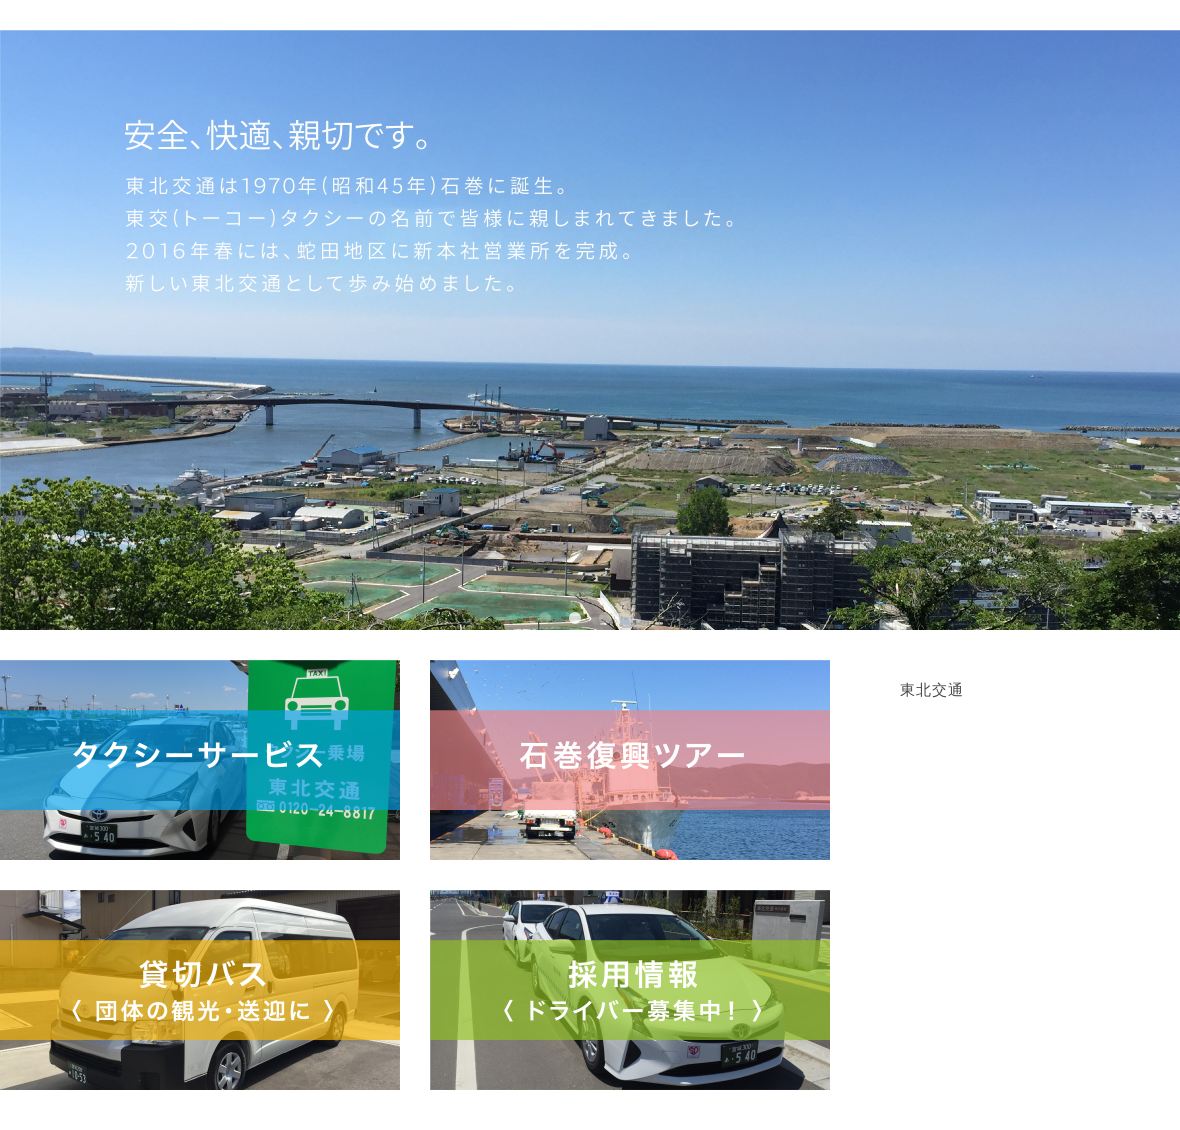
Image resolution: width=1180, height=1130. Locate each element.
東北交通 (932, 690)
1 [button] (545, 619)
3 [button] (605, 619)
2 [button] (575, 619)
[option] (590, 330)
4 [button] (635, 619)
